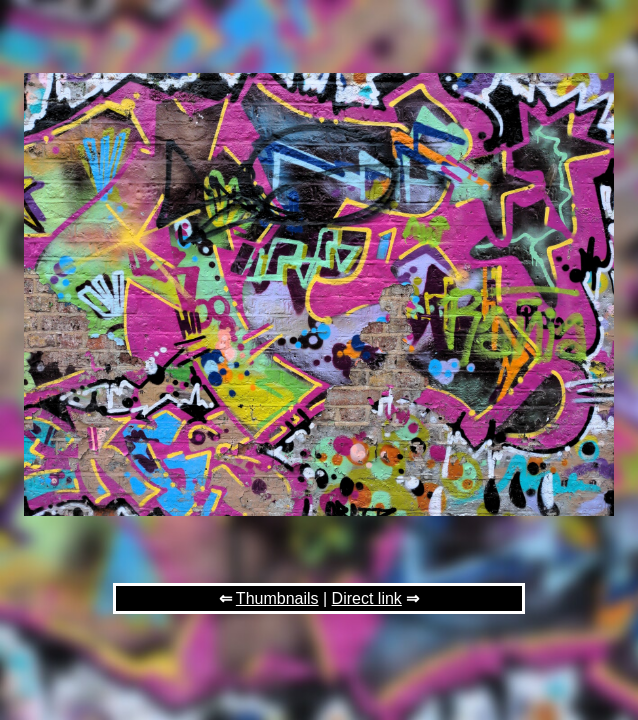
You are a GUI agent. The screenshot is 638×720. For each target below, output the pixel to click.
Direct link (367, 598)
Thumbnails (277, 598)
